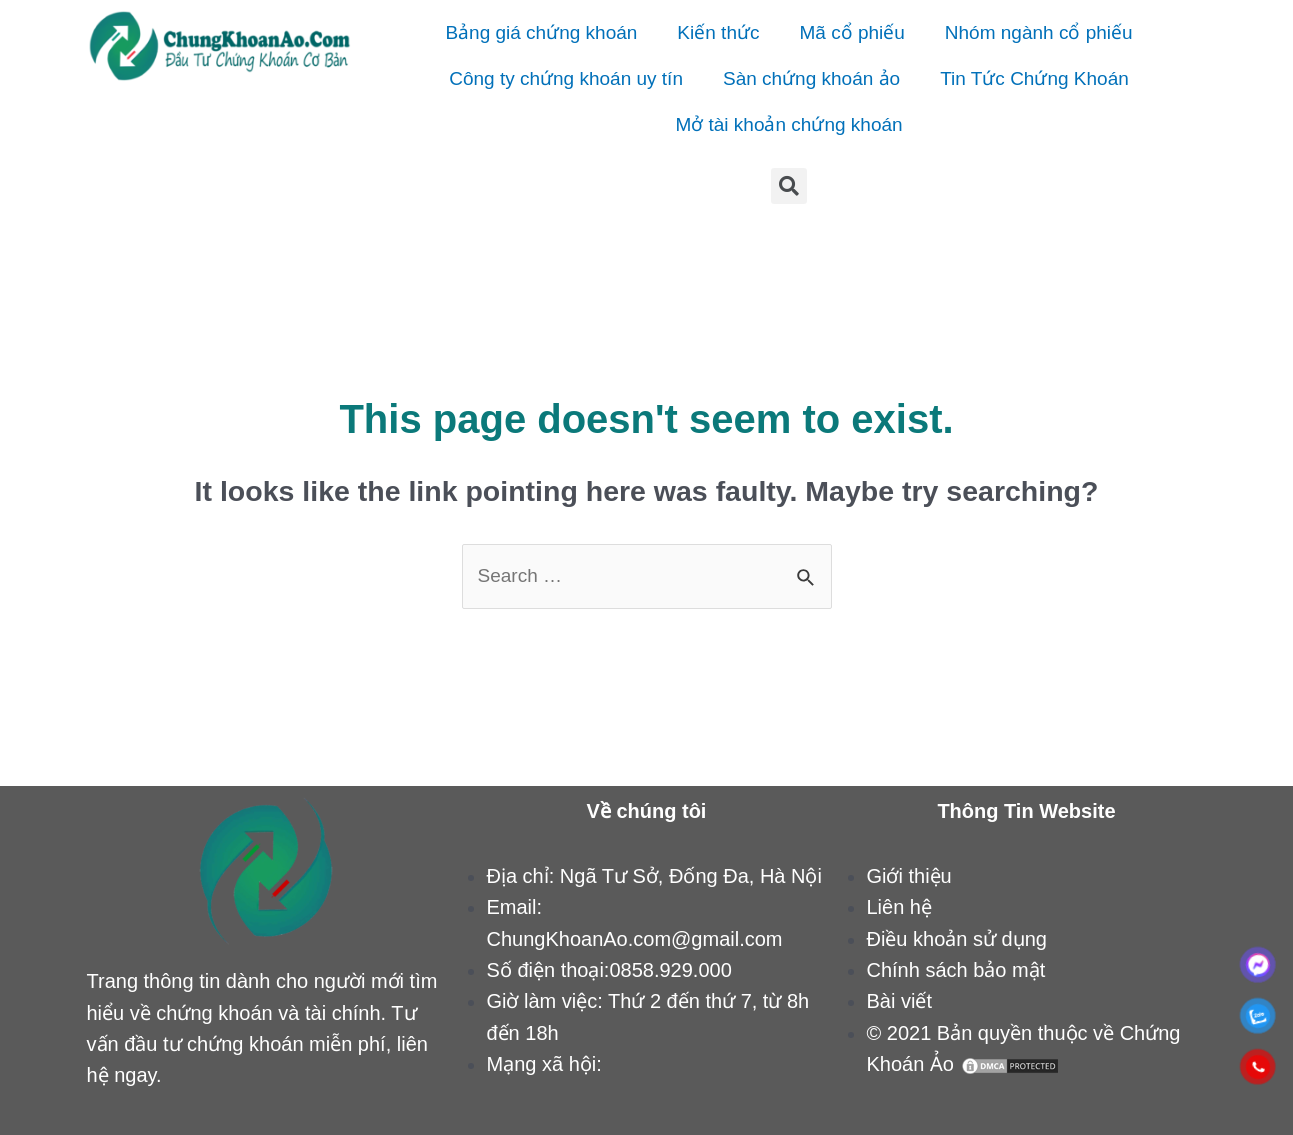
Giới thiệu (908, 876)
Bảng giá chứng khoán (541, 32)
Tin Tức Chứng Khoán (1034, 78)
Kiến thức (718, 32)
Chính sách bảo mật (955, 970)
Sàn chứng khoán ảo (811, 78)
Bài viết (898, 1001)
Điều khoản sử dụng (956, 939)
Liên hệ (899, 907)
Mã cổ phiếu (851, 32)
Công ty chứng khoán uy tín (566, 78)
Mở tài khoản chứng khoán (788, 124)
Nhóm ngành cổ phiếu (1039, 32)
